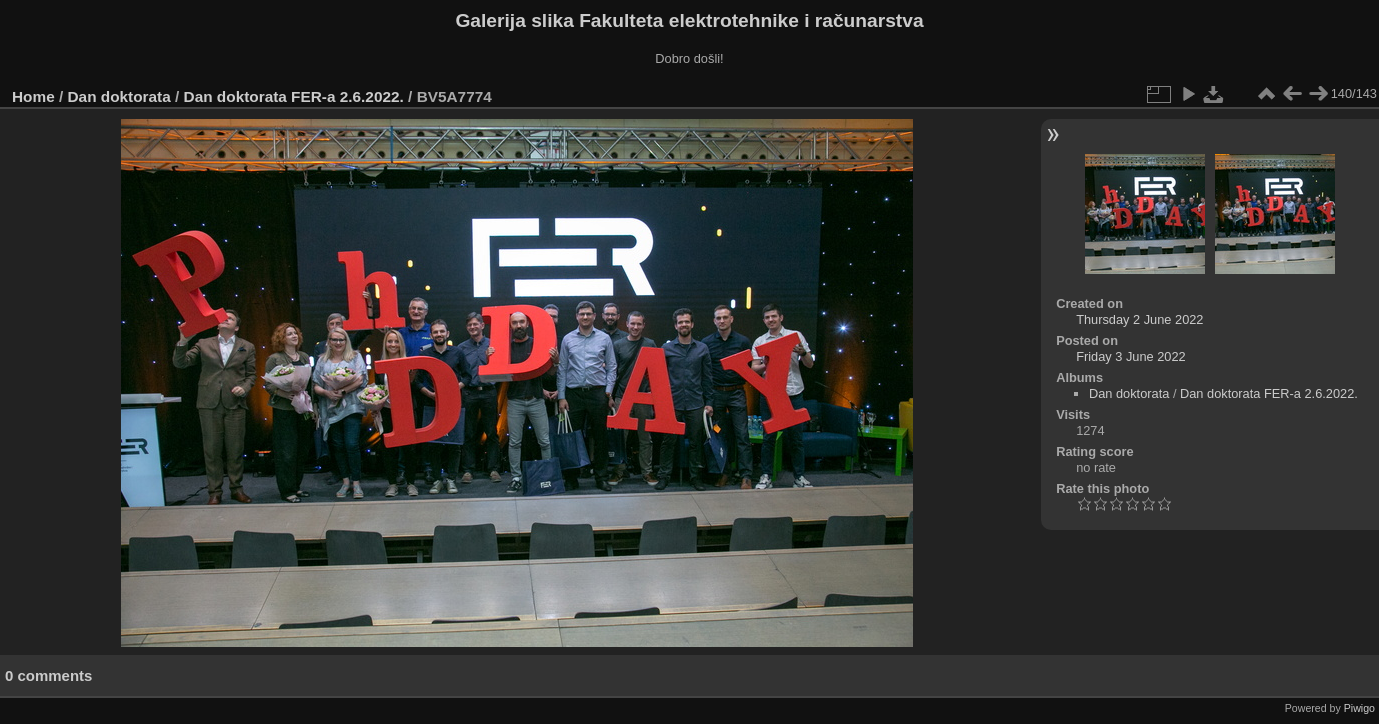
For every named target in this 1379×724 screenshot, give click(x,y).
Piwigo (1359, 708)
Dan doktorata (119, 96)
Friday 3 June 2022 (1131, 356)
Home (33, 96)
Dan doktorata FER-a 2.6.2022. (294, 96)
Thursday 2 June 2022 (1139, 319)
